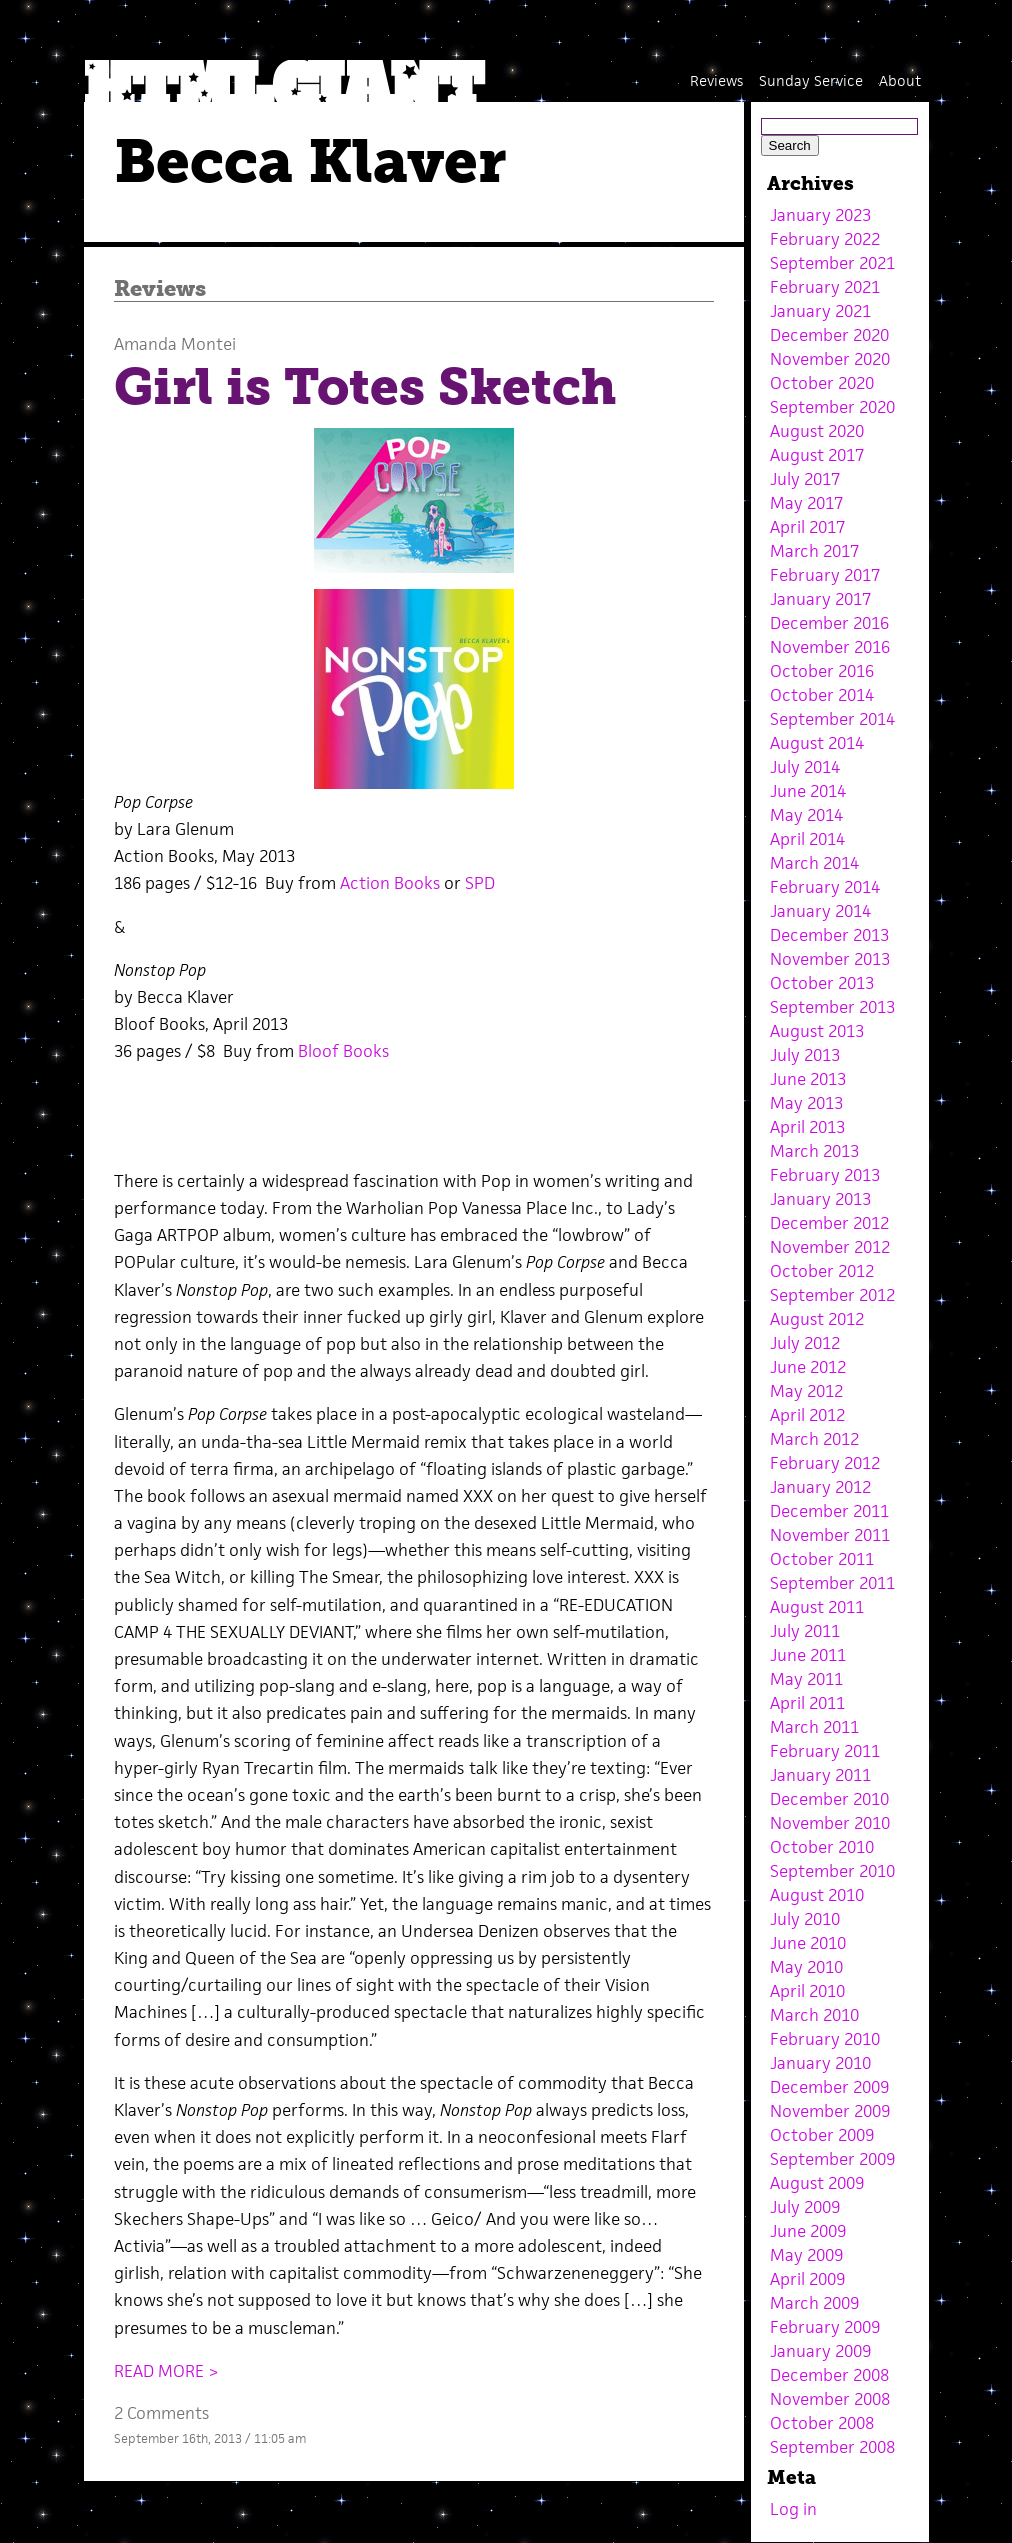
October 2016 (822, 671)
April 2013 (807, 1127)
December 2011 (829, 1511)
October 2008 (822, 2423)
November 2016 (830, 647)
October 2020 (822, 383)
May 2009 (806, 2255)
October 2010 (822, 1847)
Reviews (716, 80)
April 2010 (807, 1991)
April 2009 (807, 2279)
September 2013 (832, 1007)
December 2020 (829, 335)
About (900, 80)
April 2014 (807, 839)
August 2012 (817, 1319)
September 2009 (832, 2159)
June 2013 (808, 1079)
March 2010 (814, 2015)
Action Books (390, 883)
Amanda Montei (175, 344)
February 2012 (825, 1463)
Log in (793, 2509)
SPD (480, 883)
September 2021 (832, 263)
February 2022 (825, 239)
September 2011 (832, 1583)
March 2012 (814, 1439)
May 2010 (806, 1967)
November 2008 (830, 2399)
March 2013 (814, 1151)
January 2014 (820, 911)
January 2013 (820, 1199)
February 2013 (825, 1175)
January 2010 (820, 2063)
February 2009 (825, 2327)
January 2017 (820, 599)
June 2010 (808, 1943)
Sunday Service (811, 80)
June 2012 (808, 1367)
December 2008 (829, 2375)
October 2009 (822, 2135)
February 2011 (825, 1751)
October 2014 (822, 695)
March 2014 (814, 863)
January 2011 (820, 1775)
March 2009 (814, 2303)
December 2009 (829, 2087)
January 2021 (820, 311)
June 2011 (808, 1655)
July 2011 (805, 1631)
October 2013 (822, 983)
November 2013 (830, 959)
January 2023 (820, 215)
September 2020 (832, 407)
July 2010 (805, 1919)
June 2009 (808, 2231)
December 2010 (829, 1799)
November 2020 (830, 359)
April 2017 (807, 527)
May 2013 (806, 1103)
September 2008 (832, 2447)
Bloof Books (343, 1051)
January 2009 (820, 2351)
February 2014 (825, 887)
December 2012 (829, 1223)
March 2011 (814, 1727)
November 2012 (830, 1247)
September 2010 (832, 1871)
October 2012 (822, 1271)
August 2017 (817, 455)
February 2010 (825, 2039)
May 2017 (806, 503)
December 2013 (829, 935)
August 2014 (817, 743)
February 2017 (825, 575)
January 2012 (820, 1487)
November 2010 (830, 1823)
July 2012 (805, 1343)
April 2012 (807, 1415)
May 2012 (806, 1391)
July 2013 (805, 1055)
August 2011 (817, 1607)
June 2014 (808, 791)
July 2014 (805, 767)
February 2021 (825, 287)
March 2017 (814, 551)
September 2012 (832, 1295)
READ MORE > (166, 2371)
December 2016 (829, 623)
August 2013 (817, 1031)
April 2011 (807, 1703)
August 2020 (817, 431)
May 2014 (806, 815)
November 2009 (830, 2111)
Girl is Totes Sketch (365, 386)
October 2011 (822, 1559)
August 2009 (817, 2183)
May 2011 (806, 1679)
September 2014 (832, 719)
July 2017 (805, 479)
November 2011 (830, 1535)
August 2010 (817, 1895)
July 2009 (805, 2207)
